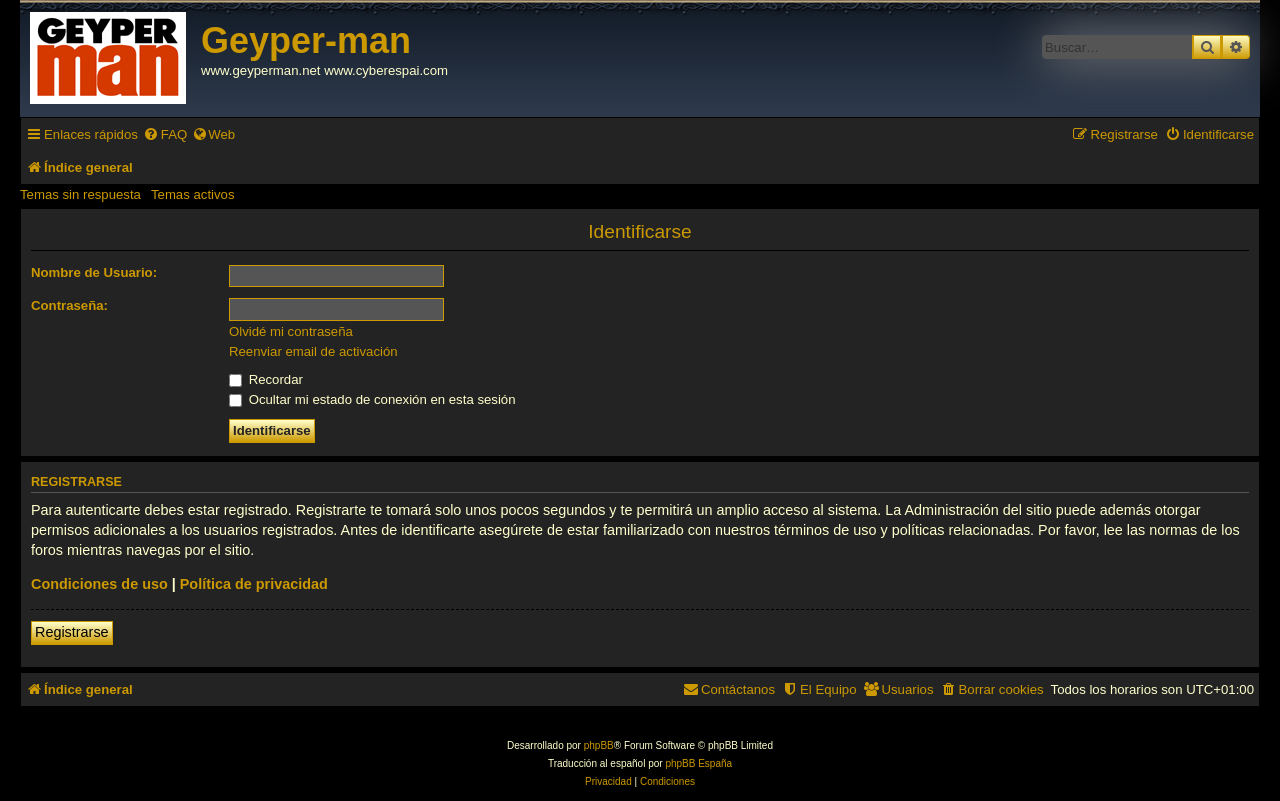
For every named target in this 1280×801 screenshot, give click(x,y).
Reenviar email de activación (313, 351)
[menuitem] (165, 134)
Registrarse (72, 632)
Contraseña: (69, 305)
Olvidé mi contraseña (291, 331)
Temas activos (193, 194)
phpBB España (698, 763)
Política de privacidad (254, 584)
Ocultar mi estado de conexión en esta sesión (372, 399)
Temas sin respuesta (80, 194)
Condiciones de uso (99, 584)
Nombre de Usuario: (94, 272)
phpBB (599, 745)
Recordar (266, 379)
